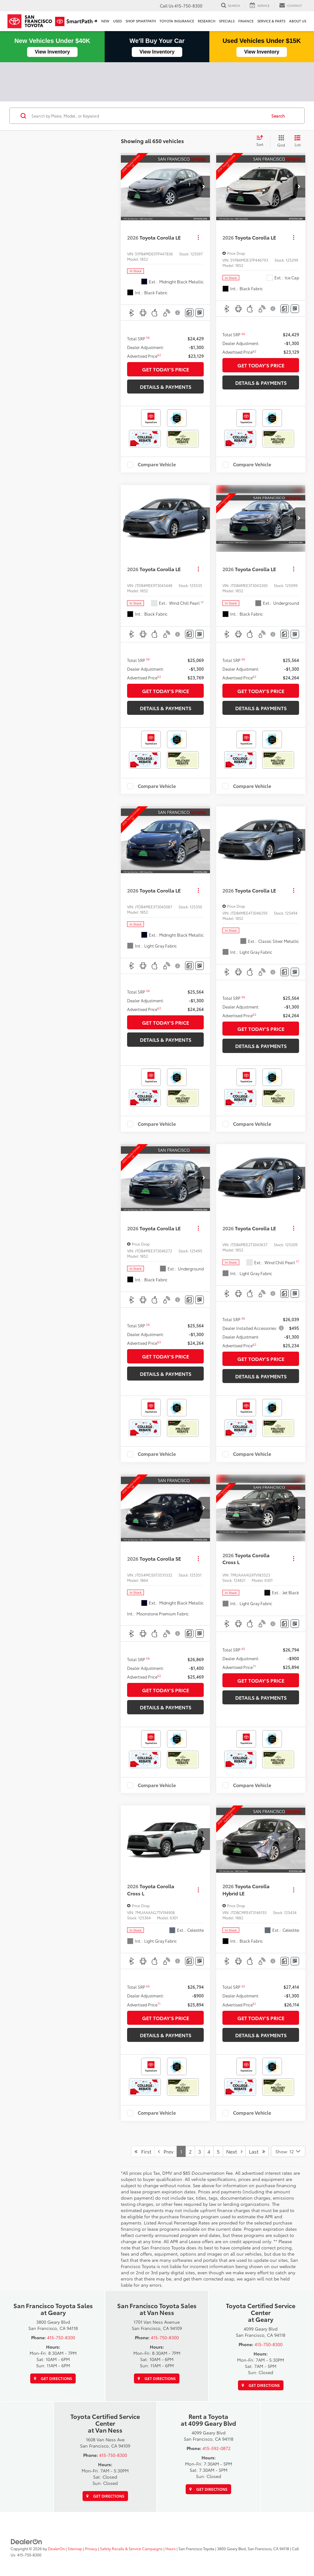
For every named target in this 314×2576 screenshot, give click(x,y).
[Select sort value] (261, 141)
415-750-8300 (61, 2337)
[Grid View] (280, 141)
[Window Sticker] (199, 313)
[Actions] (198, 237)
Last (257, 2151)
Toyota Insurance (176, 21)
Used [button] (117, 21)
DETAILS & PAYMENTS (165, 386)
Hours (170, 2548)
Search (278, 116)
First (143, 2151)
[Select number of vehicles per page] (288, 2151)
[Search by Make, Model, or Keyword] (148, 115)
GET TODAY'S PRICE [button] (165, 369)
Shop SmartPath (141, 21)
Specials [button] (227, 21)
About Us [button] (297, 21)
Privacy (91, 2548)
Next (234, 2151)
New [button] (105, 21)
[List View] (297, 141)
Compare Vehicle (157, 465)
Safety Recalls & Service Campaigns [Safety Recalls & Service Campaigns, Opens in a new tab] (131, 2548)
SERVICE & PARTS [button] (271, 21)
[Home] (96, 21)
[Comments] (189, 313)
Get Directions (53, 2378)
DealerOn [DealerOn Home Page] (56, 2548)
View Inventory (52, 51)
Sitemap (75, 2548)
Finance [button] (246, 21)
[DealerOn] (26, 2541)
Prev (166, 2151)
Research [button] (206, 21)
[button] (203, 187)
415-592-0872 (216, 2448)
